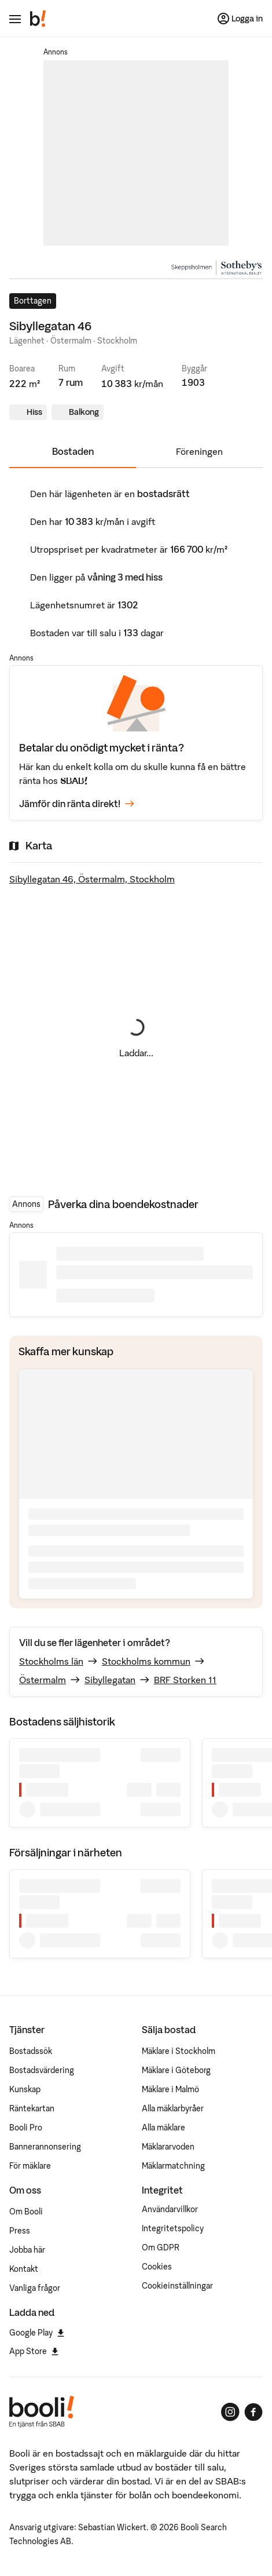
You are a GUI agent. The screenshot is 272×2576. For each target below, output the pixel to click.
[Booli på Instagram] (230, 2412)
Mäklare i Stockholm (178, 2051)
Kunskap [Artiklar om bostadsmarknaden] (25, 2089)
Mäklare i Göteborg (176, 2070)
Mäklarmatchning (173, 2166)
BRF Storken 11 (185, 1679)
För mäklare (30, 2166)
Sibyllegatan (109, 1679)
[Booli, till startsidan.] (38, 18)
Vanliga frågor (34, 2288)
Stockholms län (51, 1661)
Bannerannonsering (45, 2146)
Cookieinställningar (177, 2286)
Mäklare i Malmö (170, 2089)
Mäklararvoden (168, 2146)
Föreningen (199, 451)
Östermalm (42, 1679)
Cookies (157, 2266)
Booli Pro (25, 2127)
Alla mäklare (163, 2127)
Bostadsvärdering (41, 2070)
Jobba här (27, 2250)
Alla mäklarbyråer (173, 2108)
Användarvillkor (170, 2209)
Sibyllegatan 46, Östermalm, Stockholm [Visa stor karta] (92, 879)
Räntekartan (31, 2108)
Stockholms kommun (146, 1661)
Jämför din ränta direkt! (76, 803)
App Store (33, 2351)
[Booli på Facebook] (253, 2412)
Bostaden (73, 451)
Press (19, 2230)
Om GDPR (160, 2247)
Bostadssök (30, 2051)
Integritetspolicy (173, 2228)
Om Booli (26, 2211)
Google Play (36, 2332)
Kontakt (23, 2269)
